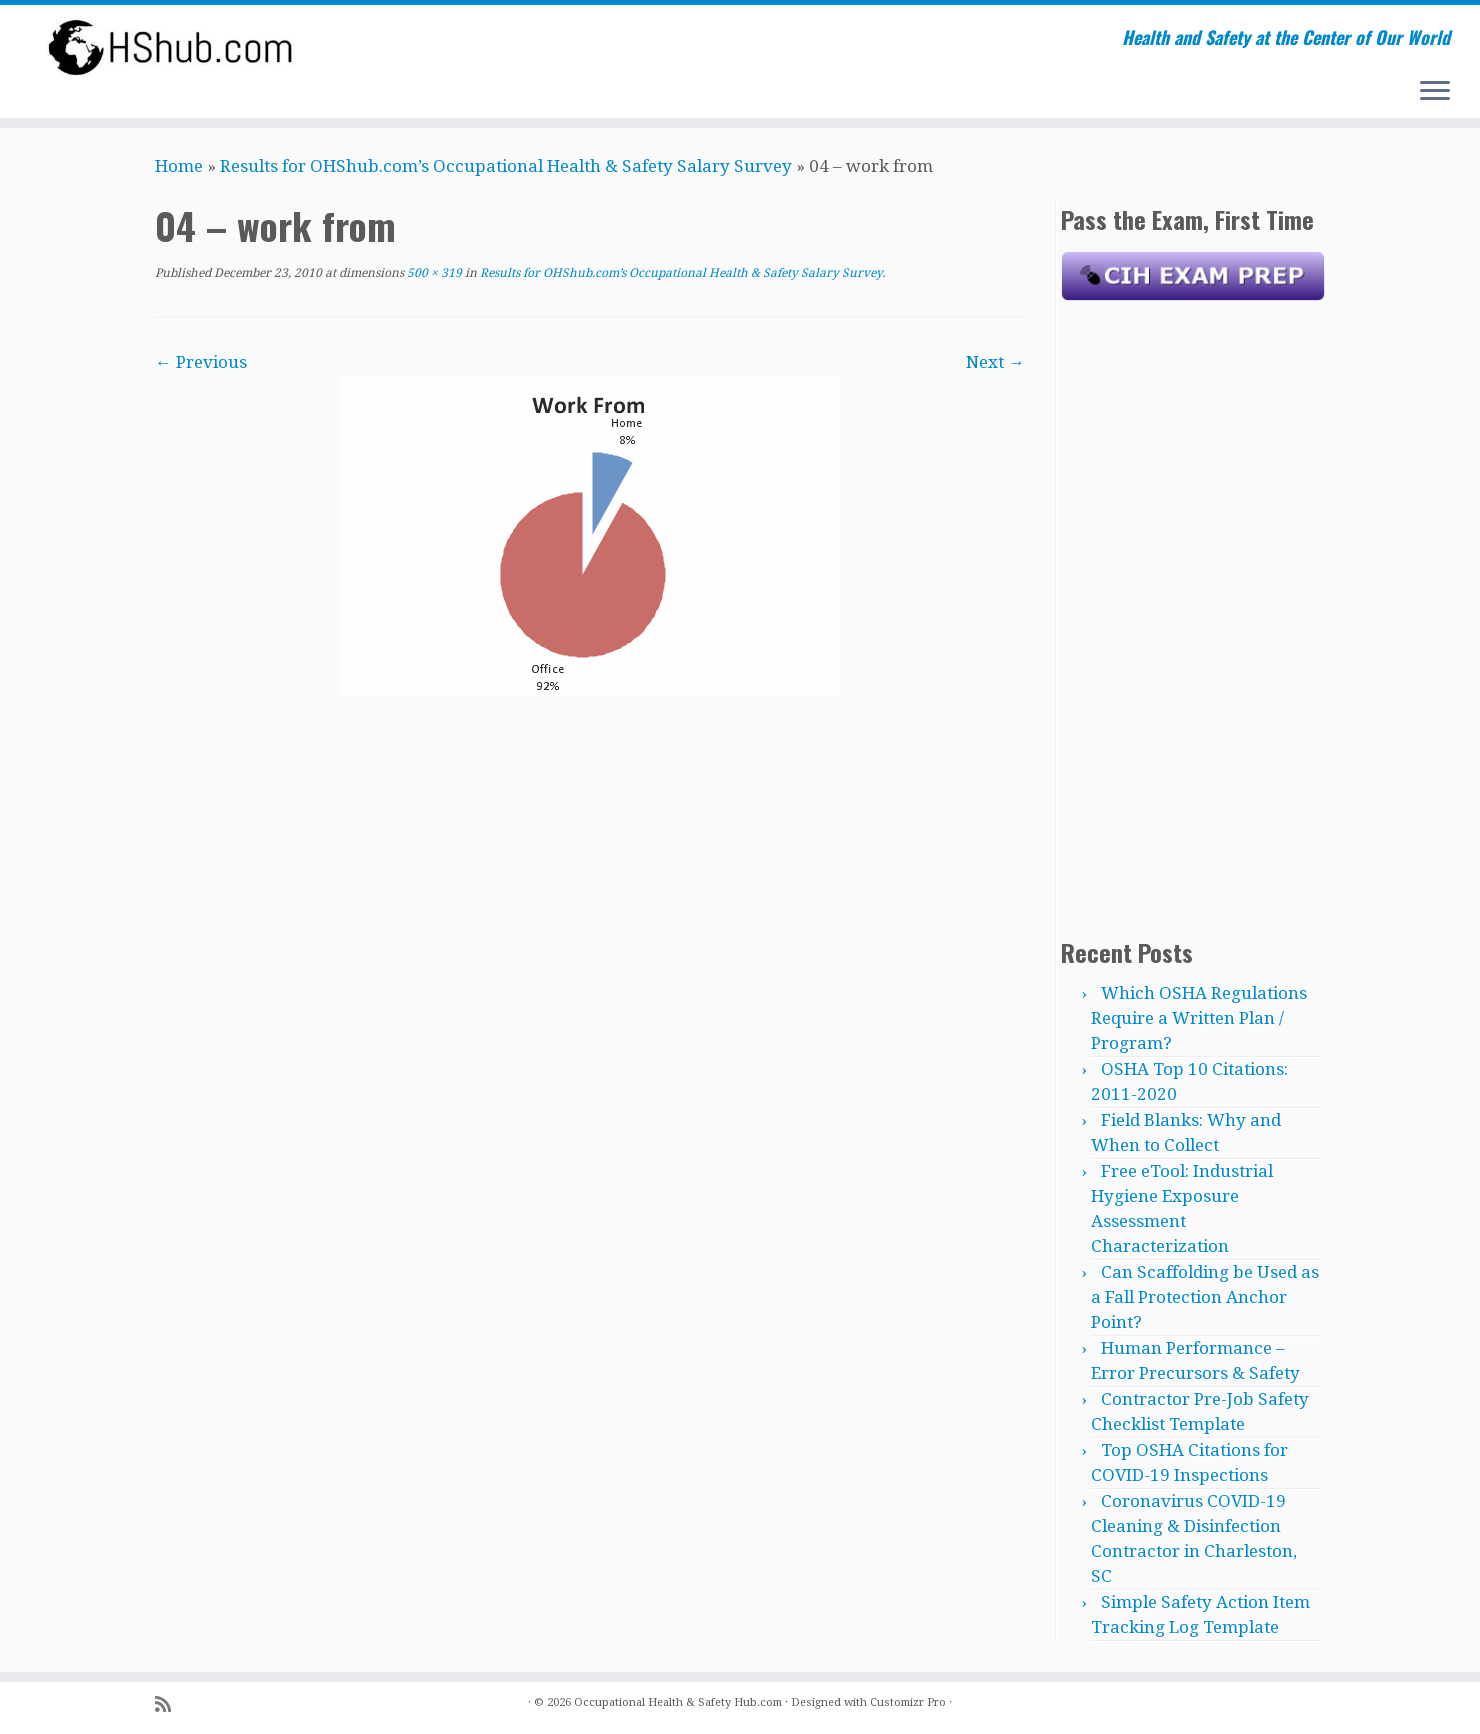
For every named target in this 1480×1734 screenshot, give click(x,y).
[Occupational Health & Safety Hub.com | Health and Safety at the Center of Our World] (171, 47)
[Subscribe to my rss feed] (169, 1704)
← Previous (201, 362)
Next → (995, 362)
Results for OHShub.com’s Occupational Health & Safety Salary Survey (506, 166)
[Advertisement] (1193, 615)
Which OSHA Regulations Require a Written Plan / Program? (1199, 1018)
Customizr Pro (908, 1702)
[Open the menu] (1435, 92)
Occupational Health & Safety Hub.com (678, 1702)
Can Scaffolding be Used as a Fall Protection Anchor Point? (1205, 1297)
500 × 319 (433, 273)
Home (179, 166)
